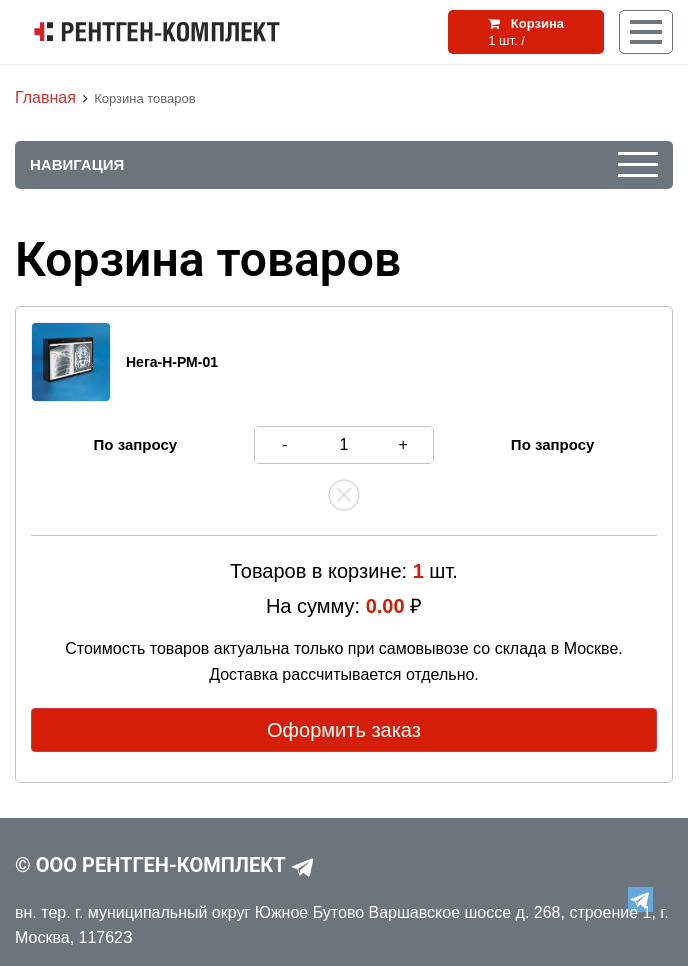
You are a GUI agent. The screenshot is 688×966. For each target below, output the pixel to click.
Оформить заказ (344, 730)
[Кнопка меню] (646, 32)
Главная (45, 97)
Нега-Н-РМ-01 (172, 362)
